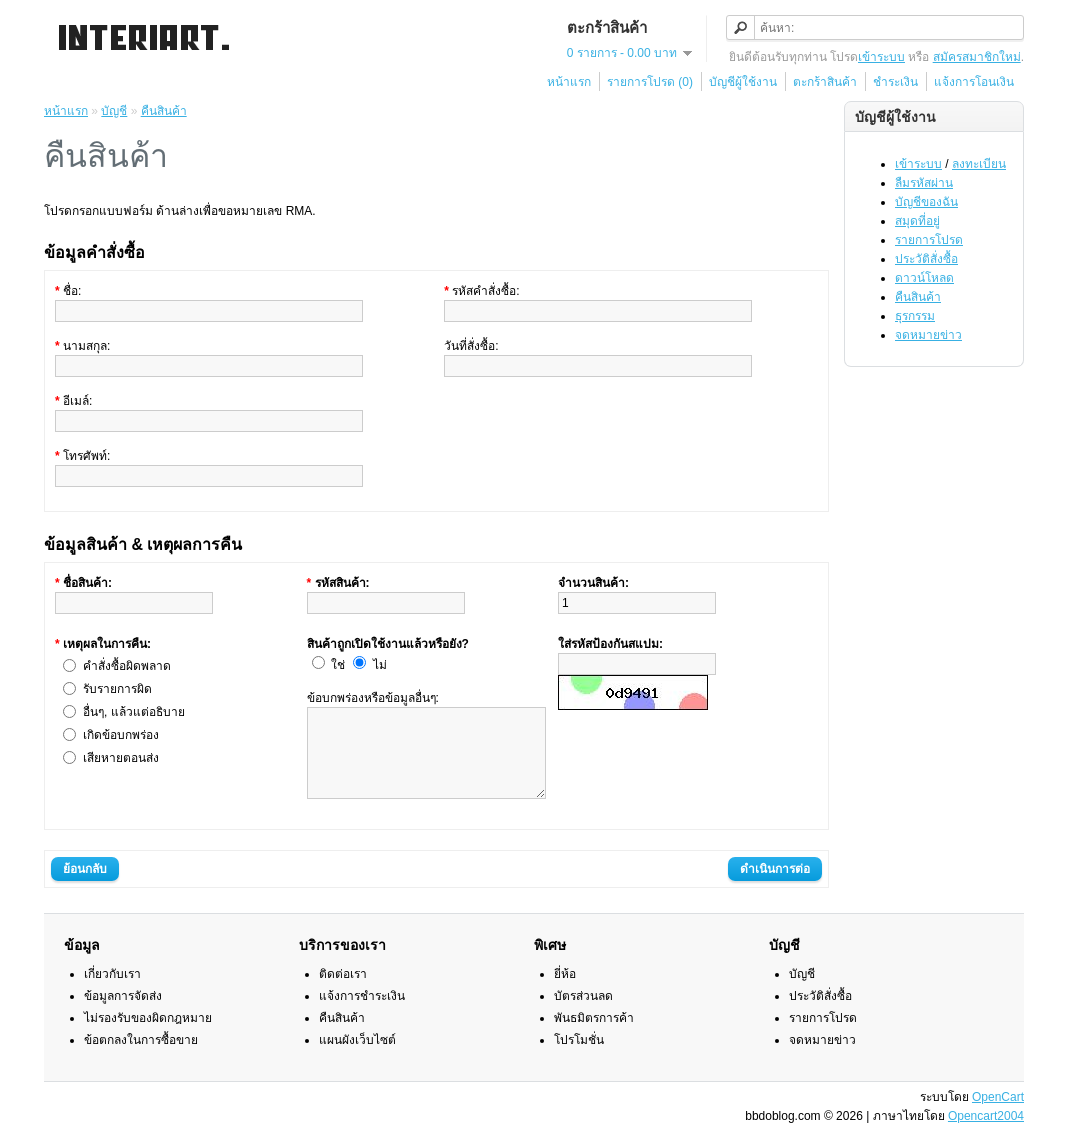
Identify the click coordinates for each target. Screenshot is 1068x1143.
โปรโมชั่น (579, 1058)
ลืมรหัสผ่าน (924, 183)
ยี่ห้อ (565, 992)
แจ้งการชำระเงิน (362, 1014)
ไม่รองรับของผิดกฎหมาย (148, 1036)
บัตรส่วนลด (583, 1014)
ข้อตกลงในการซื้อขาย (141, 1058)
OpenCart (998, 1115)
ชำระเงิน (895, 82)
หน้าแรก (569, 82)
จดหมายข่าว (928, 335)
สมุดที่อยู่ (917, 221)
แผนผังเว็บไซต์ (357, 1058)
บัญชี (114, 111)
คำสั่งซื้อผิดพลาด (127, 666)
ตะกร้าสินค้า (825, 82)
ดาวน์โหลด (924, 278)
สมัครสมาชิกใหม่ (977, 57)
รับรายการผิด (117, 689)
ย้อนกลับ (85, 887)
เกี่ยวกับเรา (112, 992)
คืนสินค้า (918, 297)
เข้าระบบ (881, 57)
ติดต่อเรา (343, 992)
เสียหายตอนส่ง (121, 758)
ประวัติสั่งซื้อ (926, 259)
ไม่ (380, 665)
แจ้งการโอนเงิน (974, 82)
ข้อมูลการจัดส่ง (123, 1014)
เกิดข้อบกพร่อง (121, 735)
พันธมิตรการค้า (594, 1036)
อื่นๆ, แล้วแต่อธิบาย (134, 712)
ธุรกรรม (915, 316)
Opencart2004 (986, 1134)
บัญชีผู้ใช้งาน (743, 82)
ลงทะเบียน (979, 164)
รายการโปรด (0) (650, 82)
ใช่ (338, 665)
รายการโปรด (929, 240)
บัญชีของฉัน (926, 202)
